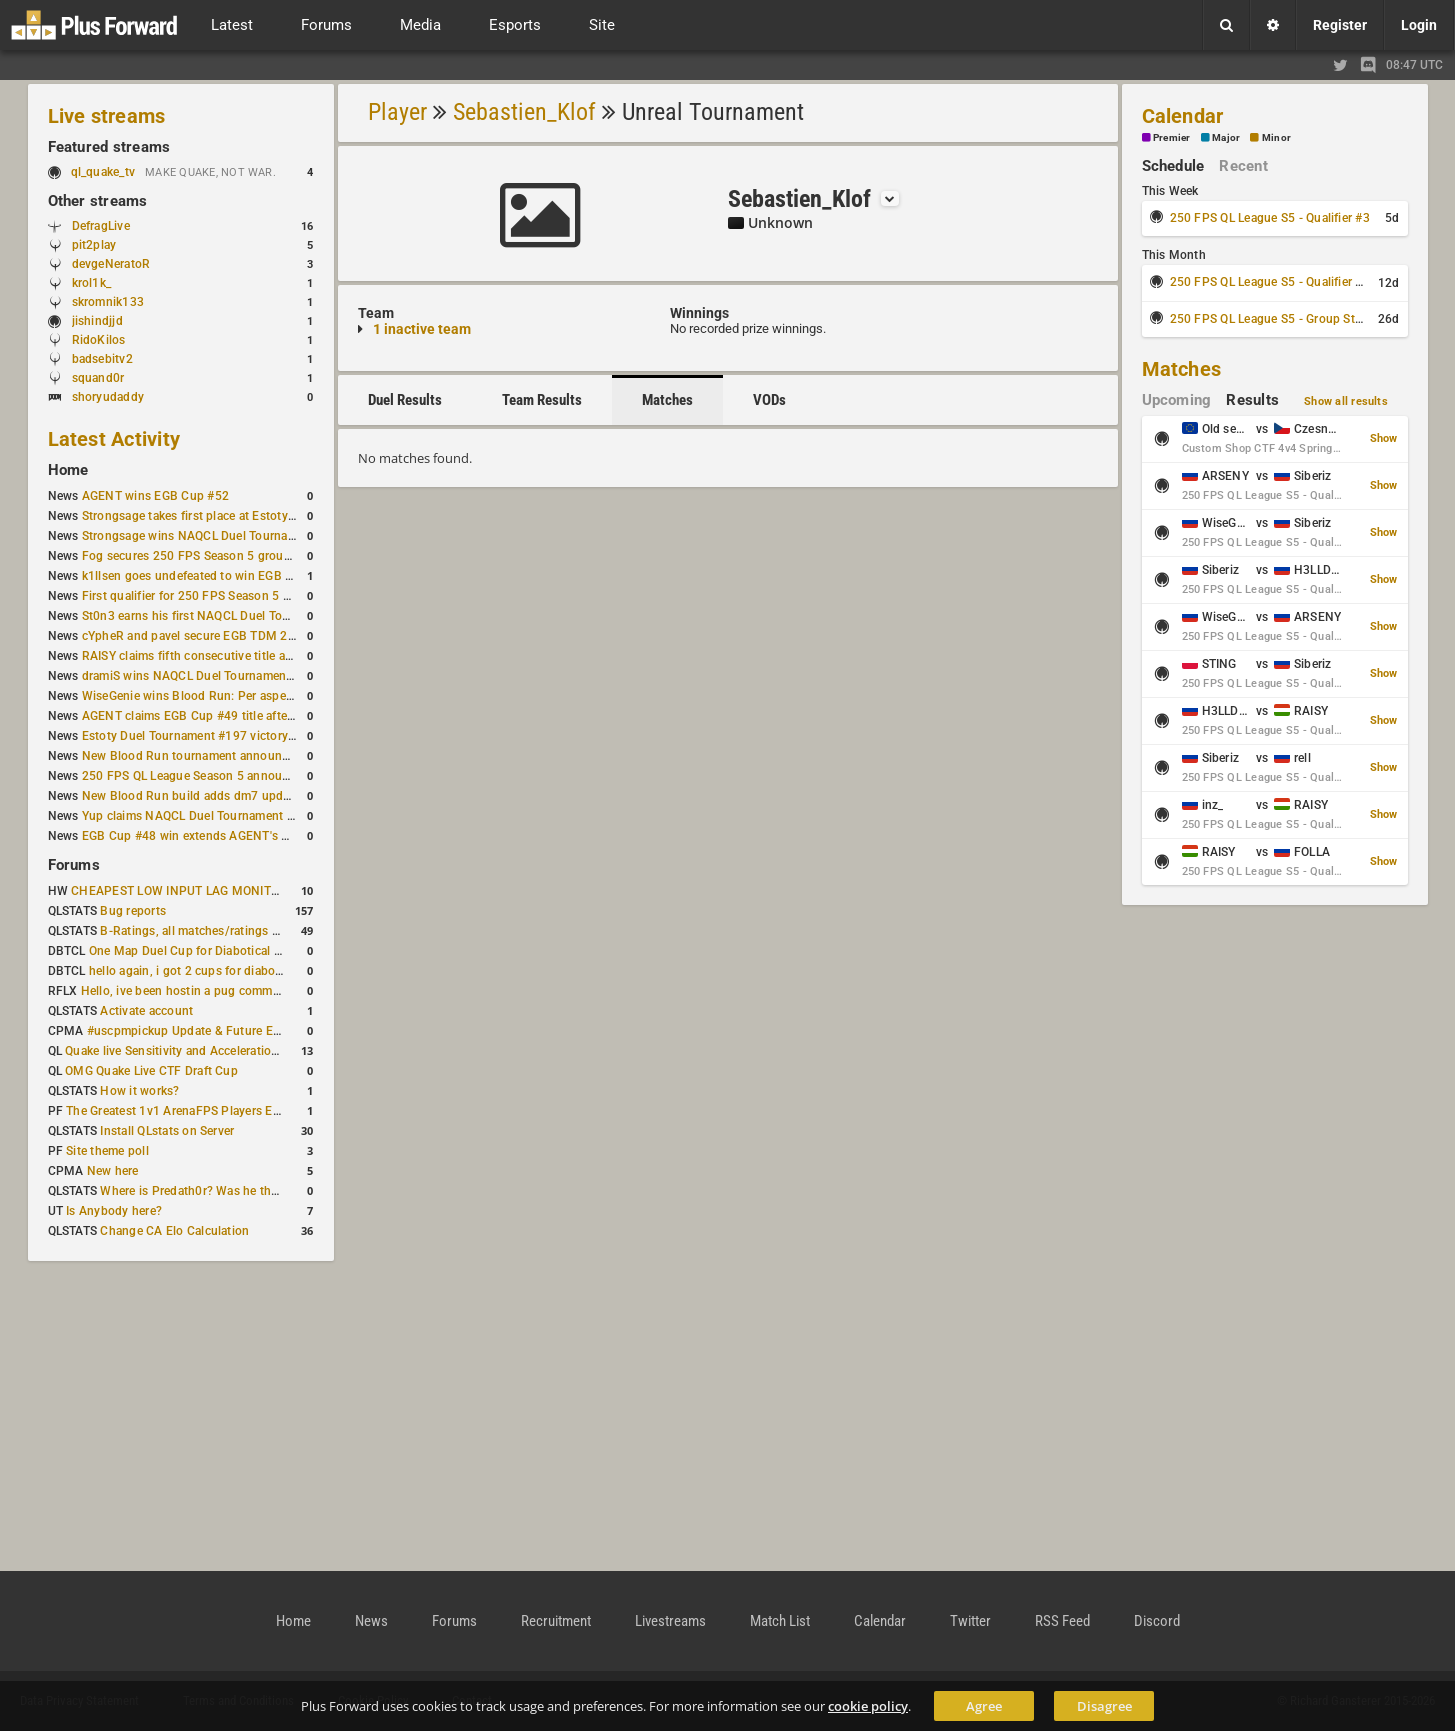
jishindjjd (97, 321)
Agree (984, 1706)
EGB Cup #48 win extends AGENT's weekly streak (219, 836)
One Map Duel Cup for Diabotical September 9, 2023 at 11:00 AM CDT (283, 951)
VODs (769, 400)
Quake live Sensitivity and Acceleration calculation (203, 1051)
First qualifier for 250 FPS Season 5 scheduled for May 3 (239, 596)
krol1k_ (92, 283)
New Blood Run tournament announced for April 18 (225, 756)
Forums (74, 865)
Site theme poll (107, 1151)
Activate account (146, 1011)
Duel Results (405, 400)
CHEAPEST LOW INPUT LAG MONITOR (179, 891)
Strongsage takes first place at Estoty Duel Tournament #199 (250, 516)
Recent (1243, 166)
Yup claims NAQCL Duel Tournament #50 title (207, 816)
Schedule (1173, 166)
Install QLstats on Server (167, 1131)
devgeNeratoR (111, 264)
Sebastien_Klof (524, 112)
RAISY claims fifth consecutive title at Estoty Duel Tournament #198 (270, 656)
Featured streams (109, 147)
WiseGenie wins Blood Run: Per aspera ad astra (213, 696)
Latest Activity (114, 439)
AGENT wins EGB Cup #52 (155, 496)
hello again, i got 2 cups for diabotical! (195, 971)
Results (1252, 400)
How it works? (139, 1091)
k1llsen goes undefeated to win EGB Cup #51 (207, 576)
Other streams (98, 201)
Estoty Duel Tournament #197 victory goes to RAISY (226, 736)
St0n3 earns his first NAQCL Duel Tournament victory (229, 616)
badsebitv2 (102, 359)
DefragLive (101, 226)
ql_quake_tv (103, 172)
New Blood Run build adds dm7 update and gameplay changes (256, 796)
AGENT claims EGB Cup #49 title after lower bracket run (236, 716)
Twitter (970, 1621)
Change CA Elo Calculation (174, 1231)
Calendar (1183, 116)
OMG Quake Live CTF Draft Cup (151, 1071)
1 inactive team (422, 329)
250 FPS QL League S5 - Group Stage (1272, 319)
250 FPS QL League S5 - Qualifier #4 (1270, 282)
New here (113, 1171)
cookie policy (868, 1706)
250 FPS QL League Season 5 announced (196, 776)
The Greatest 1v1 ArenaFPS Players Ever (177, 1111)
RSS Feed (1062, 1621)
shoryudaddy (108, 397)
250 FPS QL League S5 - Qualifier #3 (1270, 218)
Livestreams (670, 1621)
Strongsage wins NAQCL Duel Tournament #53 (211, 536)
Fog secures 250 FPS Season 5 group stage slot (215, 556)
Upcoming (1177, 400)
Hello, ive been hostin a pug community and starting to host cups (262, 991)
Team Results (542, 400)
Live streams (107, 116)
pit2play (94, 245)
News (371, 1621)
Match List (780, 1621)
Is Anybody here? (114, 1211)
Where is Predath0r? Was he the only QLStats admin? (247, 1191)
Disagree (1104, 1706)
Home (68, 470)
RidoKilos (99, 340)
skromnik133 (108, 302)
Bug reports (133, 911)
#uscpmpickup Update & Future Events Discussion (227, 1031)
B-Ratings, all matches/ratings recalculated (219, 931)
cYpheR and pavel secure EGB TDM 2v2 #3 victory (221, 636)
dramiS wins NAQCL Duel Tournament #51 (199, 676)
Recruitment (556, 1621)
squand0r (98, 378)
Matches (667, 400)
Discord (1157, 1621)
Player (397, 112)
